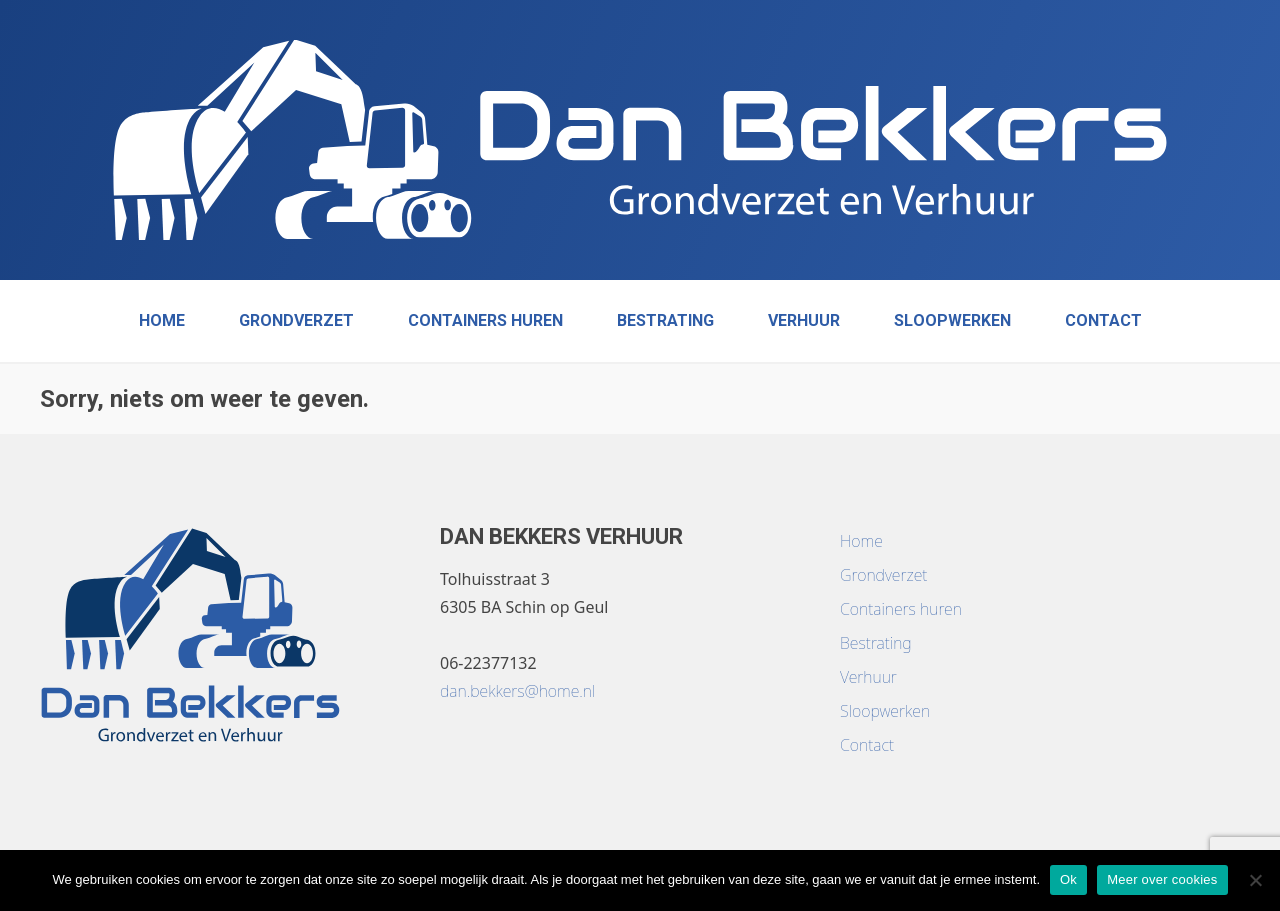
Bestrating (665, 320)
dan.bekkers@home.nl (517, 691)
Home (162, 320)
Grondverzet (296, 320)
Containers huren (485, 320)
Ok (1068, 879)
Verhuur (804, 320)
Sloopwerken (952, 320)
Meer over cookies (1162, 879)
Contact (1103, 320)
